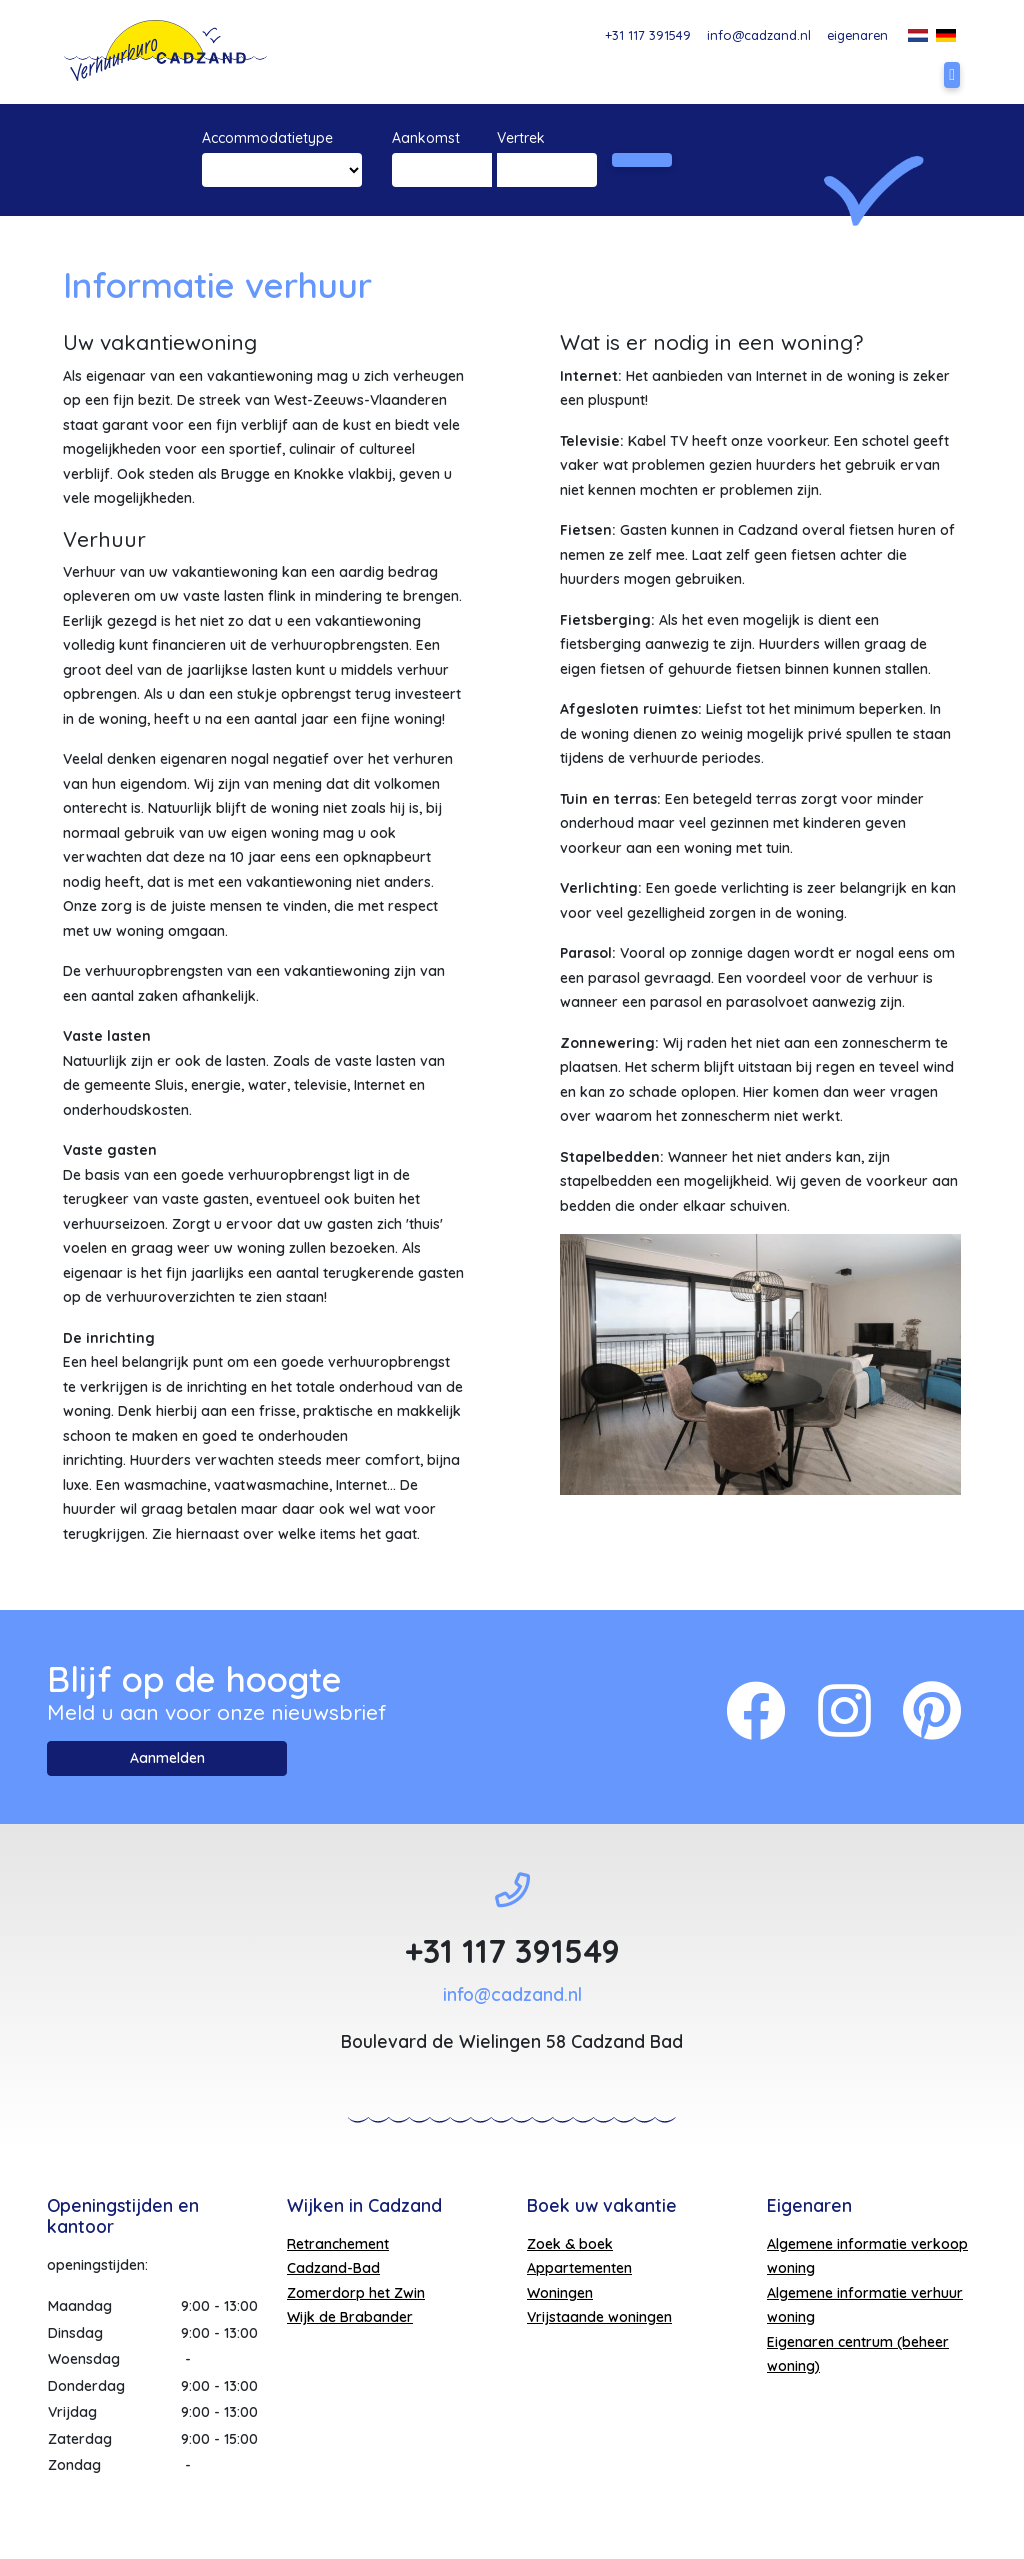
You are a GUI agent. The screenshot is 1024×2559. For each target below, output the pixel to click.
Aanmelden (167, 1758)
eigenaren (857, 35)
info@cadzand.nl (759, 35)
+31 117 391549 (648, 35)
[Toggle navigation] (952, 75)
